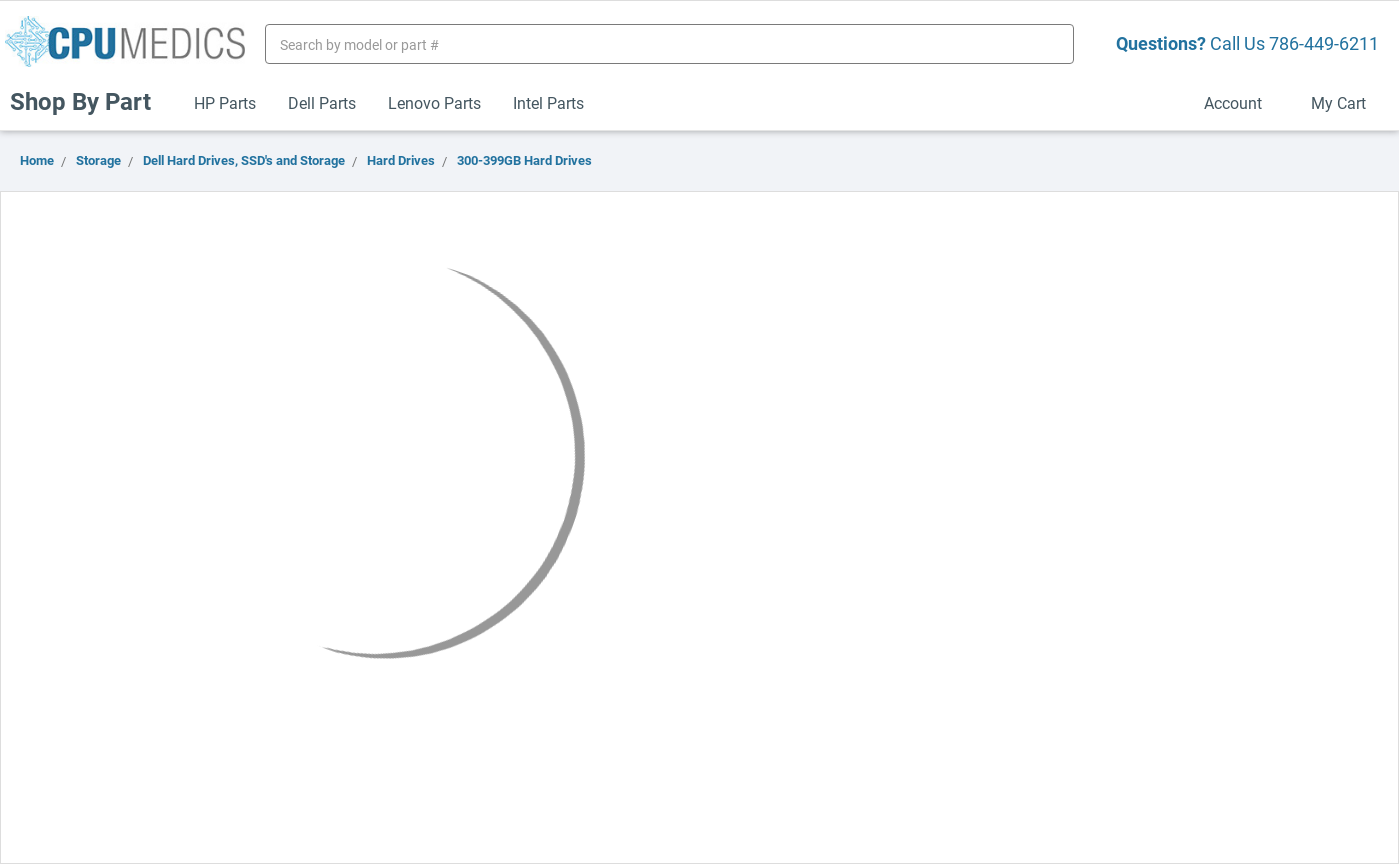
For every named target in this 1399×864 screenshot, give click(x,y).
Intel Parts (548, 102)
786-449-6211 (1324, 43)
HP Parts (225, 102)
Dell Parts (322, 102)
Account (1241, 102)
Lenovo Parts (434, 102)
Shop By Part (89, 101)
